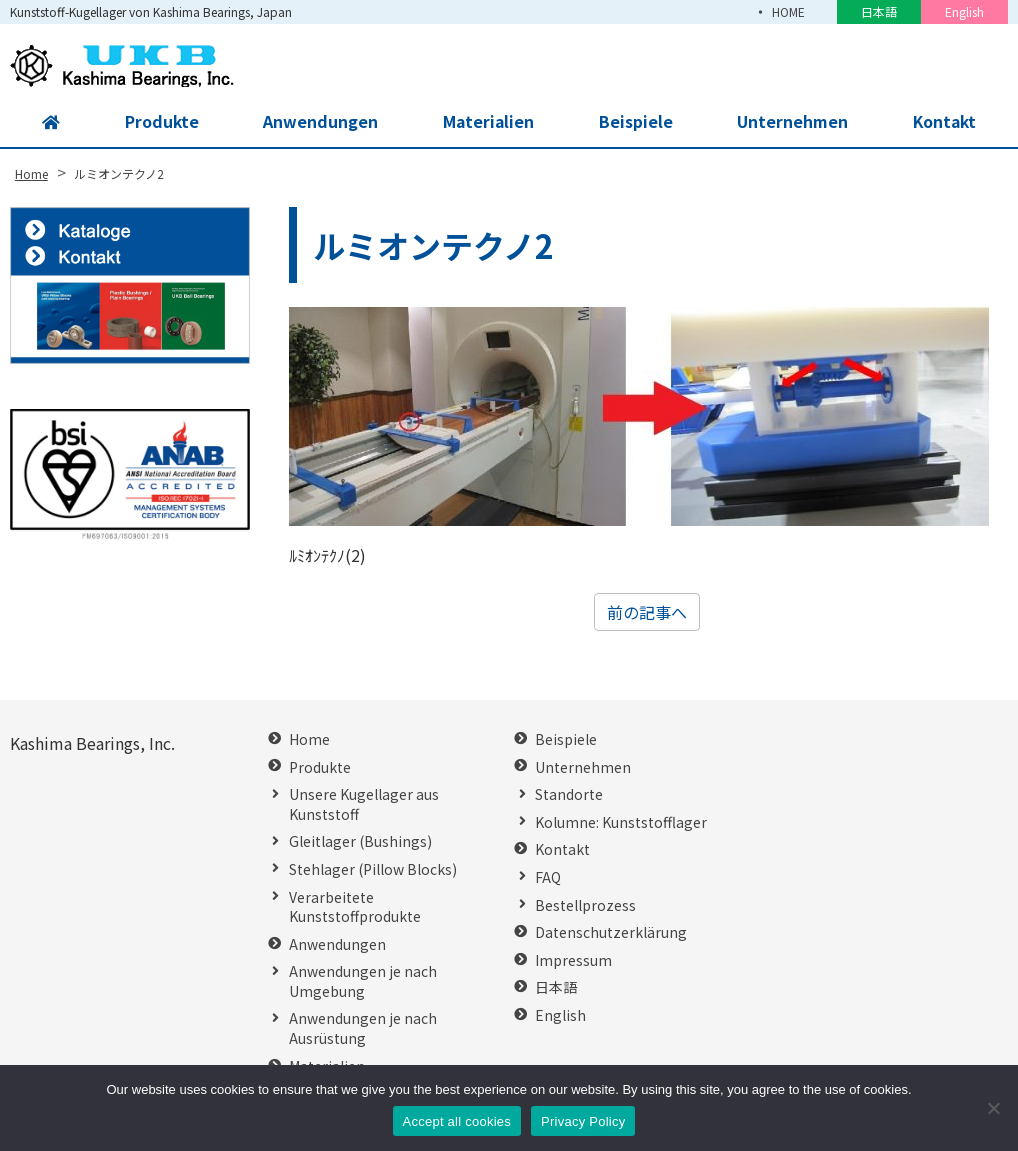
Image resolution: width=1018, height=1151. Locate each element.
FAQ (548, 877)
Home (309, 739)
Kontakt (943, 122)
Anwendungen (319, 122)
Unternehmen (791, 122)
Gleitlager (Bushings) (360, 841)
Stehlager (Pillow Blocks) (373, 869)
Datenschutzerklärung (611, 932)
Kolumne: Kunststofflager (621, 822)
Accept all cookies (457, 1121)
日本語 (879, 11)
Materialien (487, 122)
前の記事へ (647, 612)
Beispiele (634, 122)
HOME (788, 11)
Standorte (569, 794)
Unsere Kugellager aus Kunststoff (364, 804)
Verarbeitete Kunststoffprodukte (355, 907)
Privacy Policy (583, 1121)
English (964, 11)
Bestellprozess (585, 905)
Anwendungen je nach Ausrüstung (363, 1028)
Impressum (573, 960)
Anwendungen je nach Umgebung (363, 981)
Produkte (160, 122)
